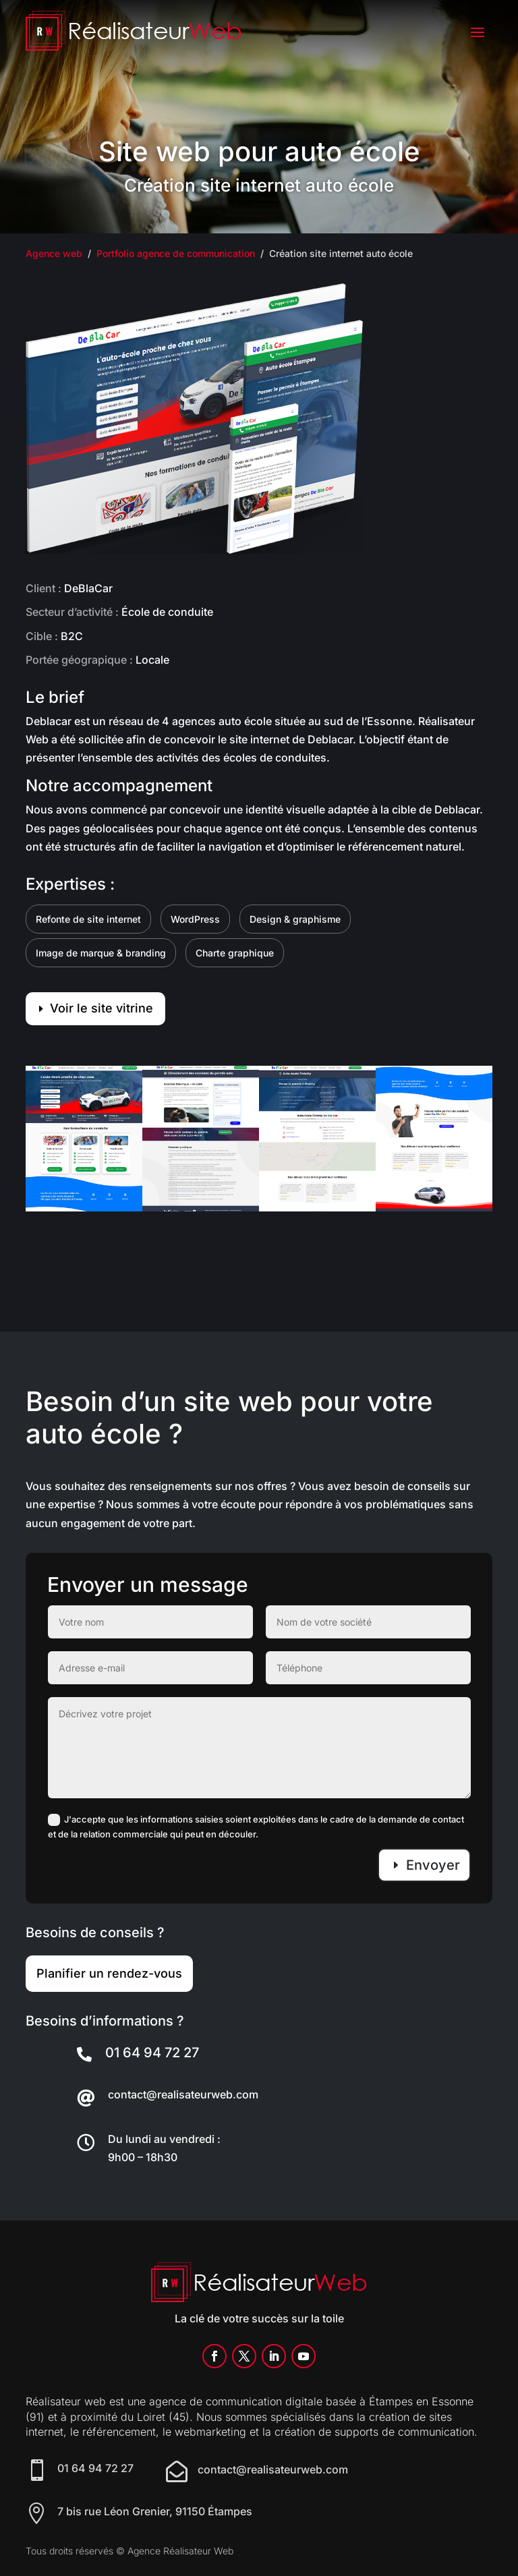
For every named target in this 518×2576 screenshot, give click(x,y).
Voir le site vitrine (101, 1008)
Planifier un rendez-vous (109, 1973)
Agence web (54, 253)
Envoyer (433, 1865)
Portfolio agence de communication (175, 253)
